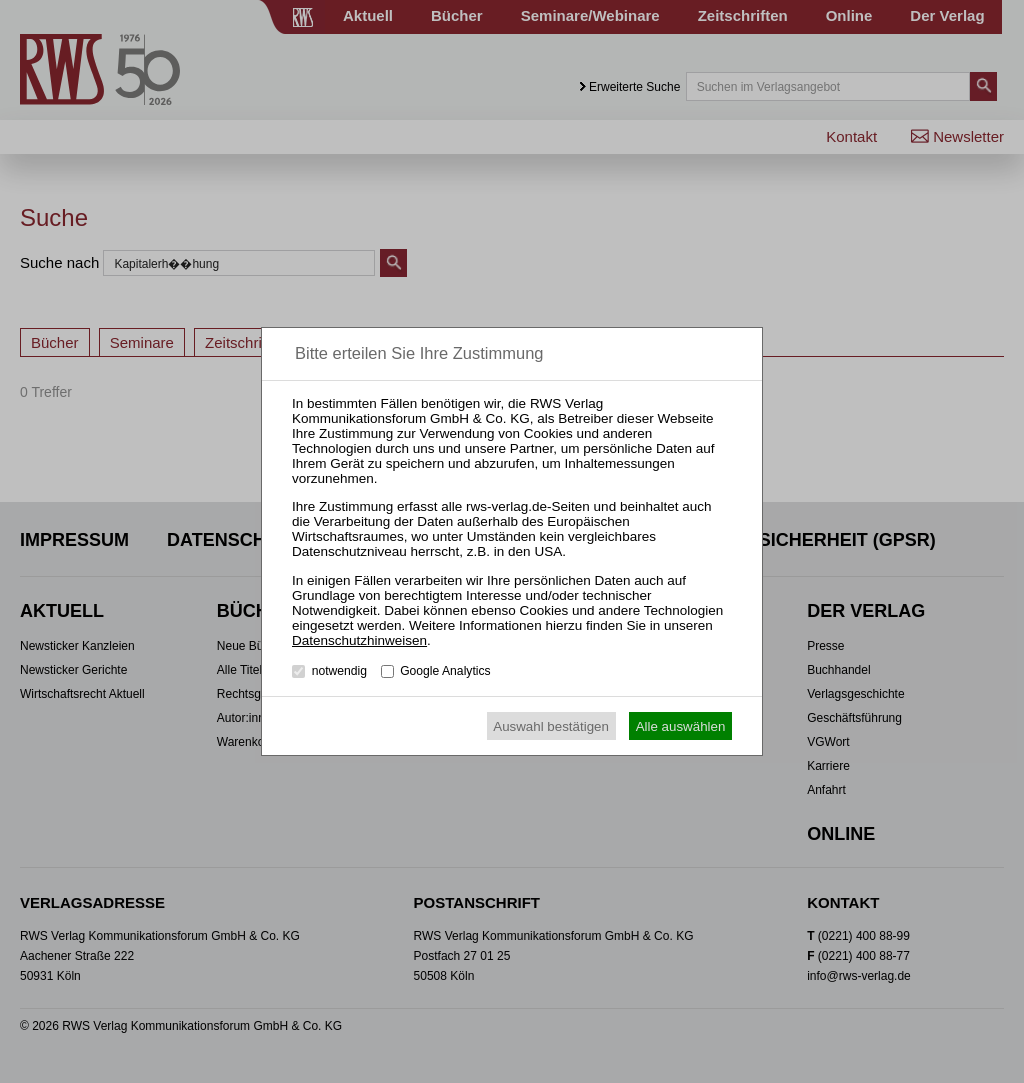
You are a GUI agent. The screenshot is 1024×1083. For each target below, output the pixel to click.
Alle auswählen (681, 726)
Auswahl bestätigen (551, 726)
